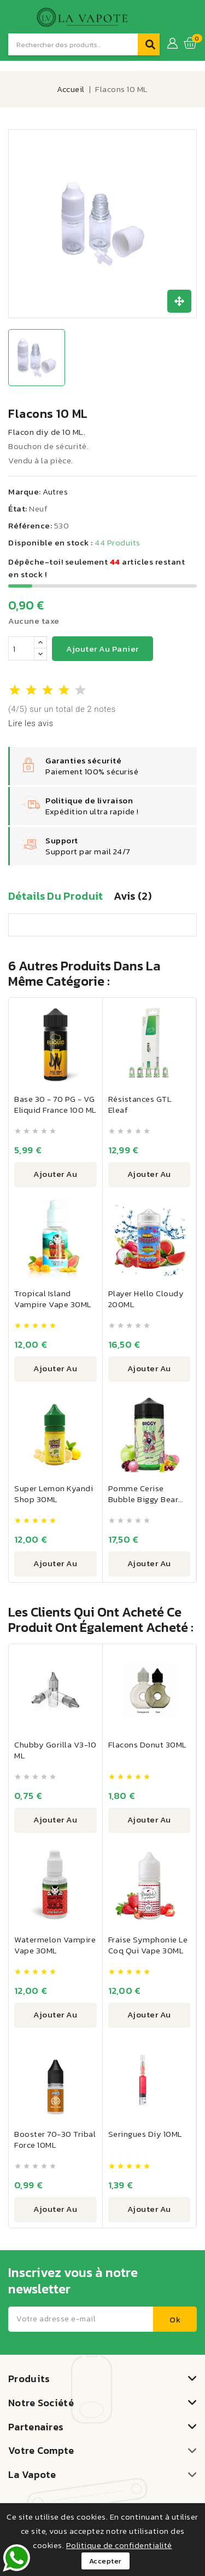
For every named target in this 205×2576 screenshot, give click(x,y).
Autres (55, 491)
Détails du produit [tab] (55, 896)
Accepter (105, 2561)
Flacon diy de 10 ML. (46, 432)
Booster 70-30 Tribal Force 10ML (55, 2139)
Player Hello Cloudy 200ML (146, 1298)
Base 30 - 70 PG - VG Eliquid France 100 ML (55, 1104)
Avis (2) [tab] (132, 896)
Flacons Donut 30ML (147, 1744)
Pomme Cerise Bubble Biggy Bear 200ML (143, 1499)
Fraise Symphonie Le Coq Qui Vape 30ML (148, 1945)
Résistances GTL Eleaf (140, 1104)
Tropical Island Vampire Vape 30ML (53, 1298)
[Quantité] (21, 648)
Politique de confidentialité (119, 2545)
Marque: (24, 491)
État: (17, 508)
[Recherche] (73, 44)
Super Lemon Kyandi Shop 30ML (53, 1493)
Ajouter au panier (102, 648)
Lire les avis (31, 723)
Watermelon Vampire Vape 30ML (55, 1945)
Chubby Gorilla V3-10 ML (55, 1750)
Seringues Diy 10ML (145, 2134)
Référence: (30, 525)
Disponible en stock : (50, 542)
